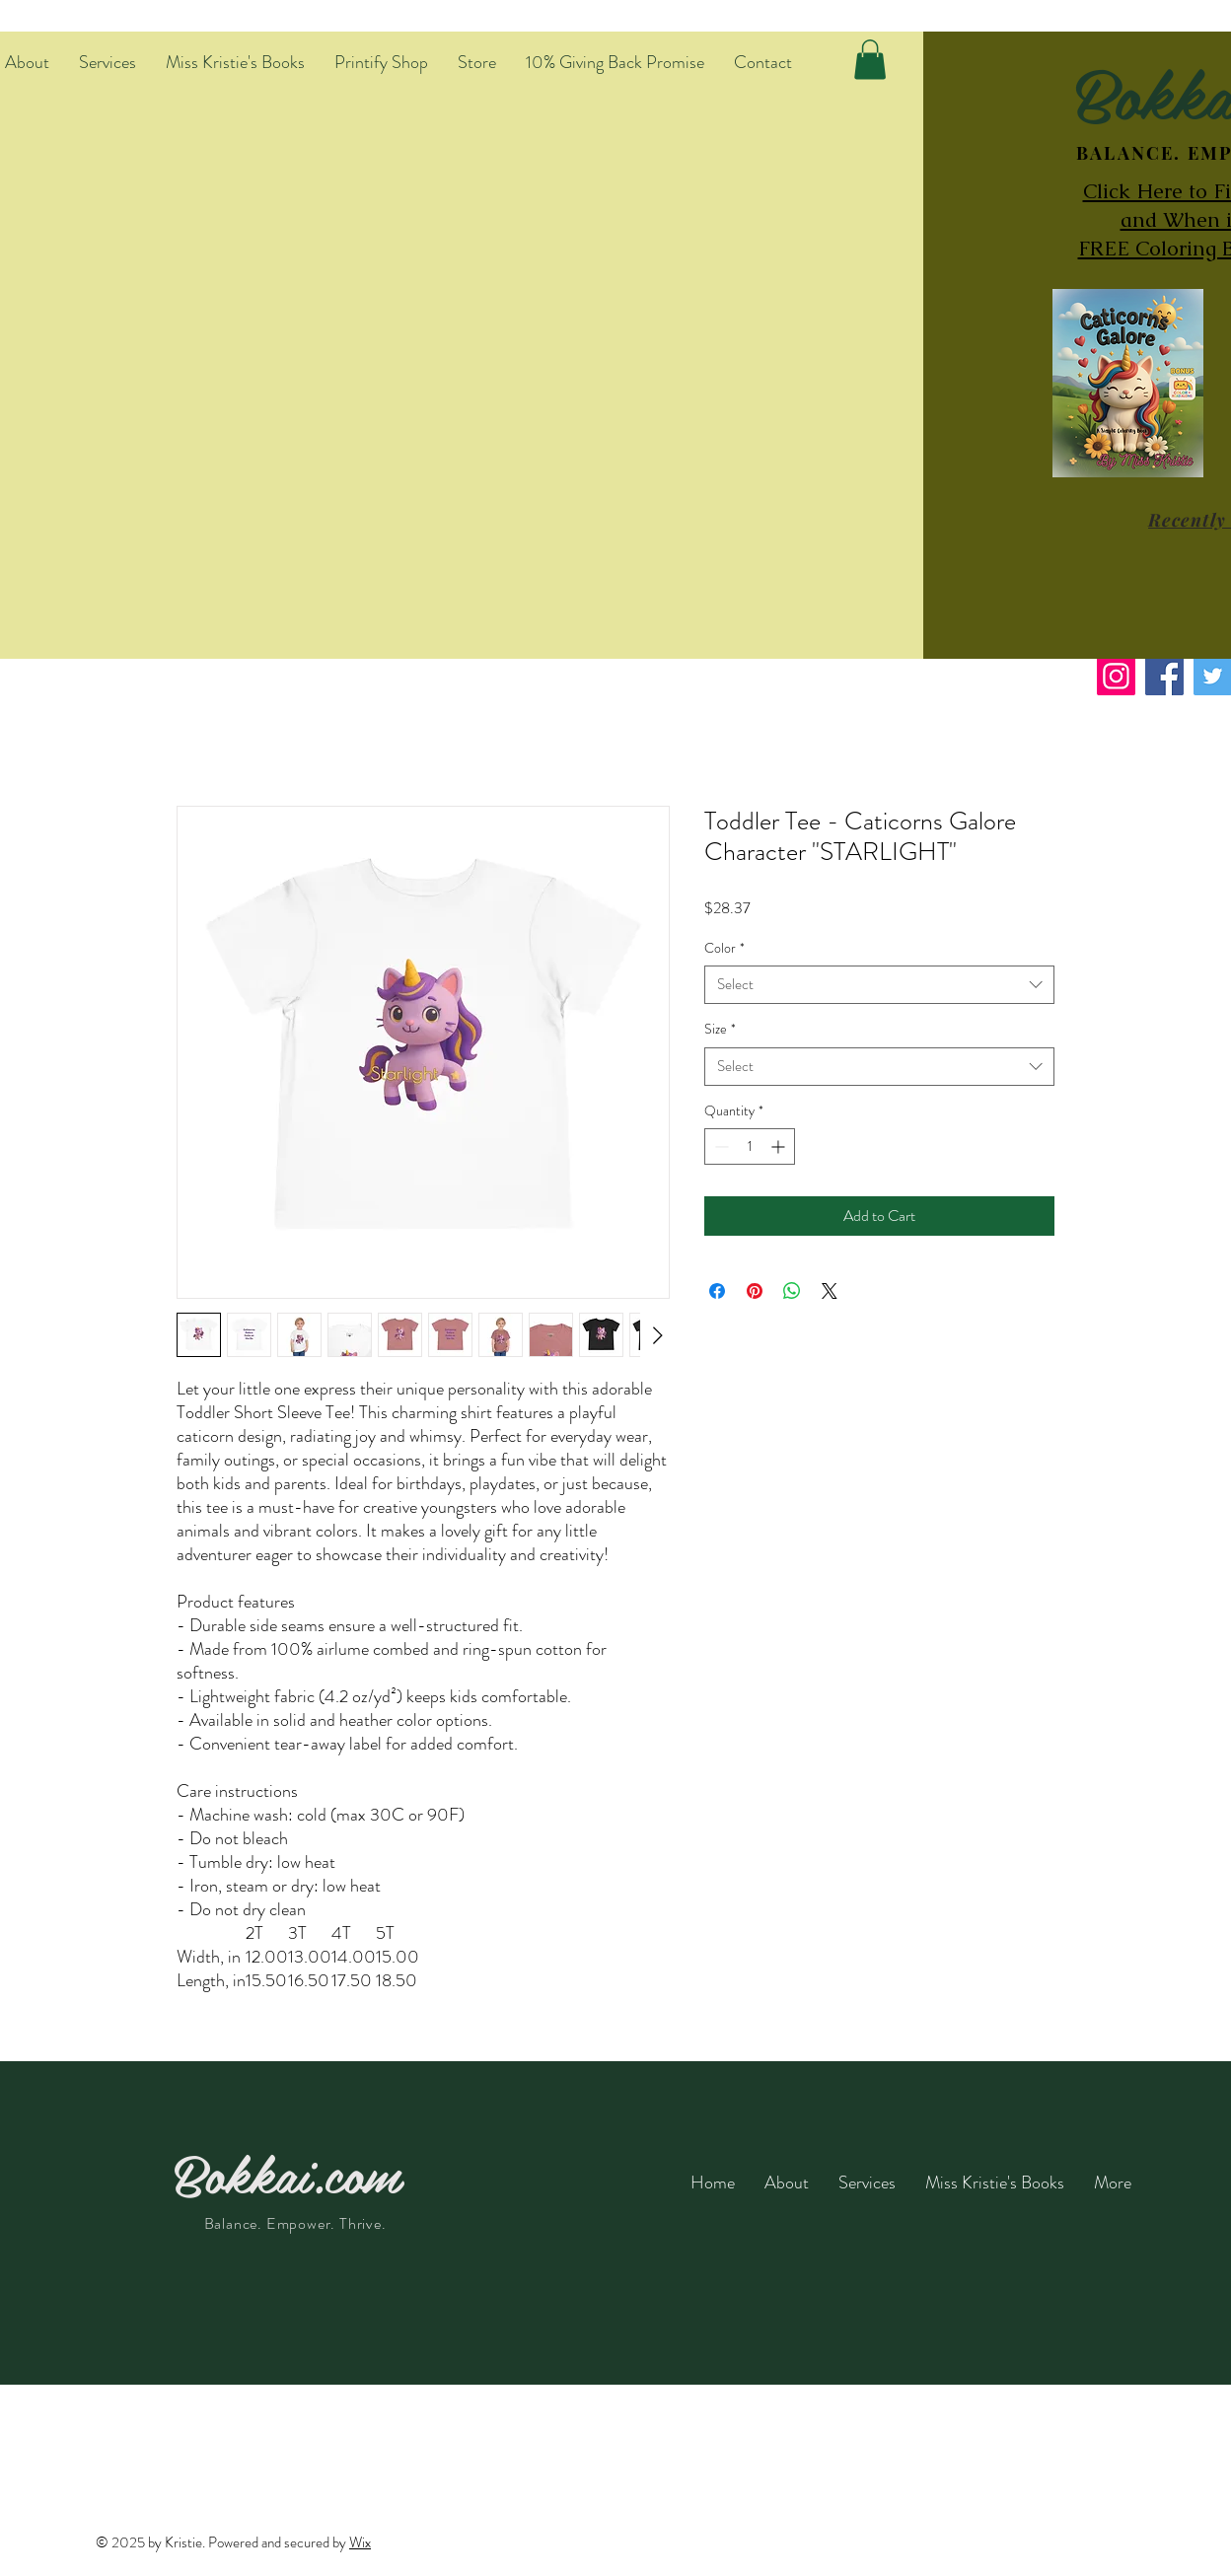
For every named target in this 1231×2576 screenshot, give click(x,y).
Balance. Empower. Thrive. (295, 2223)
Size (720, 1029)
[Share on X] (829, 1291)
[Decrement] (719, 1146)
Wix (360, 2542)
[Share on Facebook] (717, 1291)
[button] (870, 59)
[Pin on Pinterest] (754, 1291)
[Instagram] (1116, 676)
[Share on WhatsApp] (792, 1291)
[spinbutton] (749, 1146)
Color (724, 948)
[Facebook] (1164, 676)
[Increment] (779, 1146)
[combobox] (879, 985)
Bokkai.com (287, 2172)
